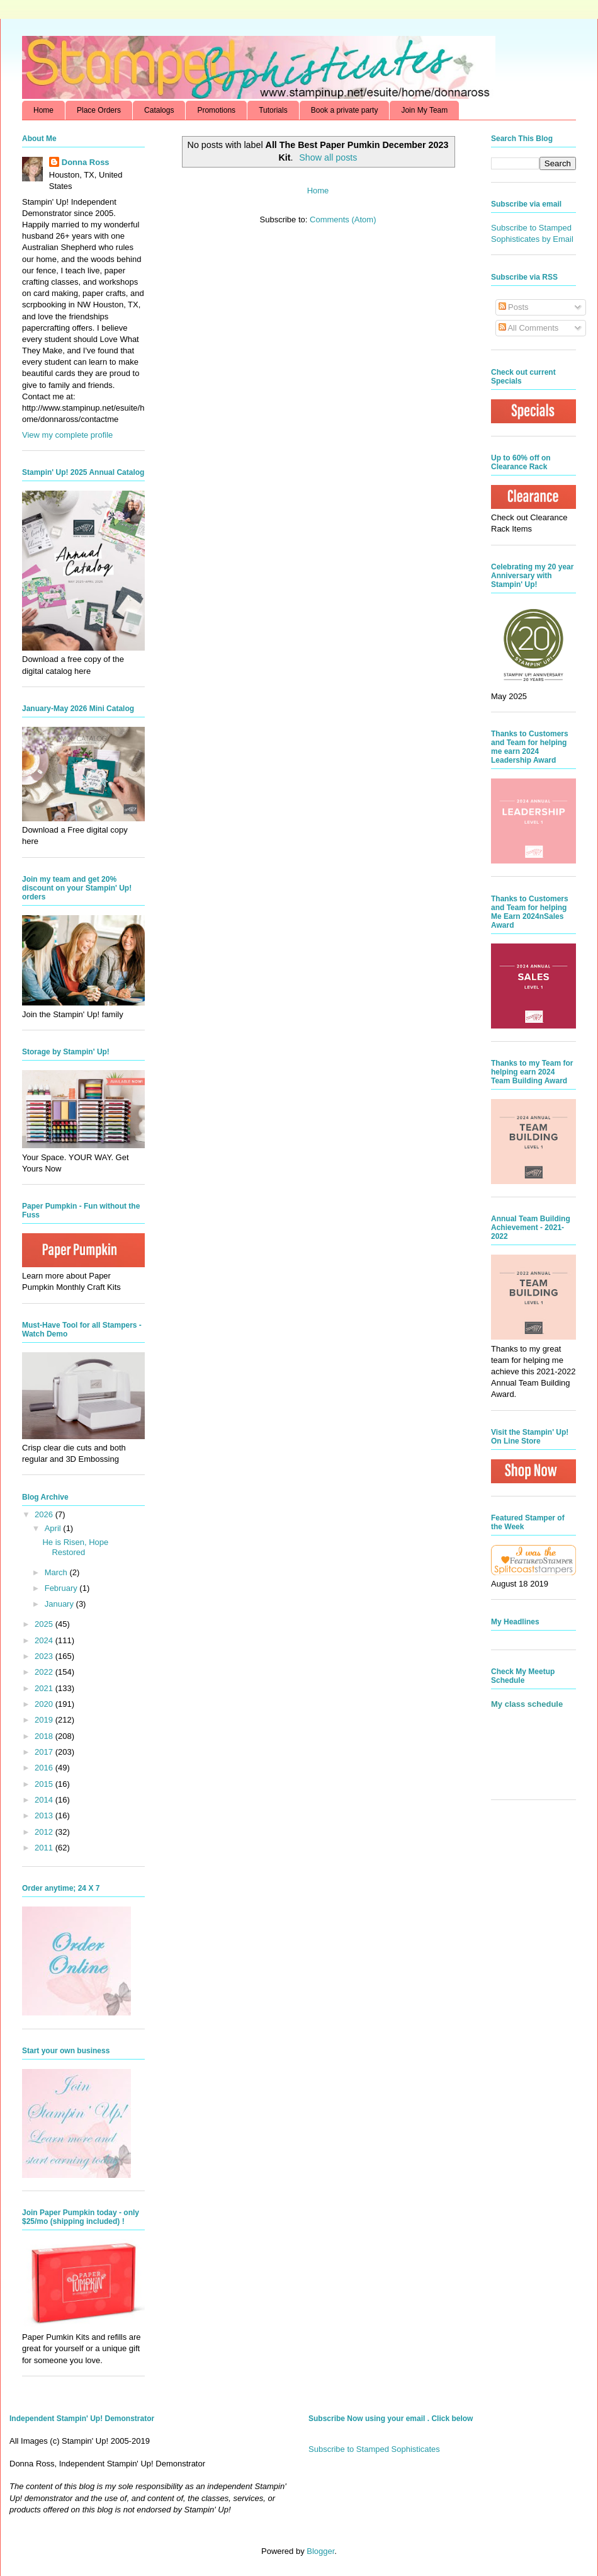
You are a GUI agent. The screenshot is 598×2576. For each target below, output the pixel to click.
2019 (45, 1719)
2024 (45, 1640)
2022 (45, 1672)
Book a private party (344, 110)
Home (43, 110)
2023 (45, 1656)
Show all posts (328, 157)
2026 (45, 1514)
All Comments (529, 328)
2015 (45, 1784)
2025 (45, 1624)
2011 (45, 1847)
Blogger (320, 2551)
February (62, 1588)
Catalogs (159, 110)
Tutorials (273, 110)
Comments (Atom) (343, 219)
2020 (45, 1704)
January (60, 1604)
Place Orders (99, 110)
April (54, 1528)
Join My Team (424, 110)
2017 (45, 1752)
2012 (45, 1832)
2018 (45, 1736)
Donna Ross (86, 162)
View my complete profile (67, 435)
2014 (45, 1799)
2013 (45, 1815)
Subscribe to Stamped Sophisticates (374, 2449)
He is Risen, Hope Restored (75, 1547)
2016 (45, 1767)
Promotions (216, 110)
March (57, 1572)
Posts (514, 307)
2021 (45, 1688)
